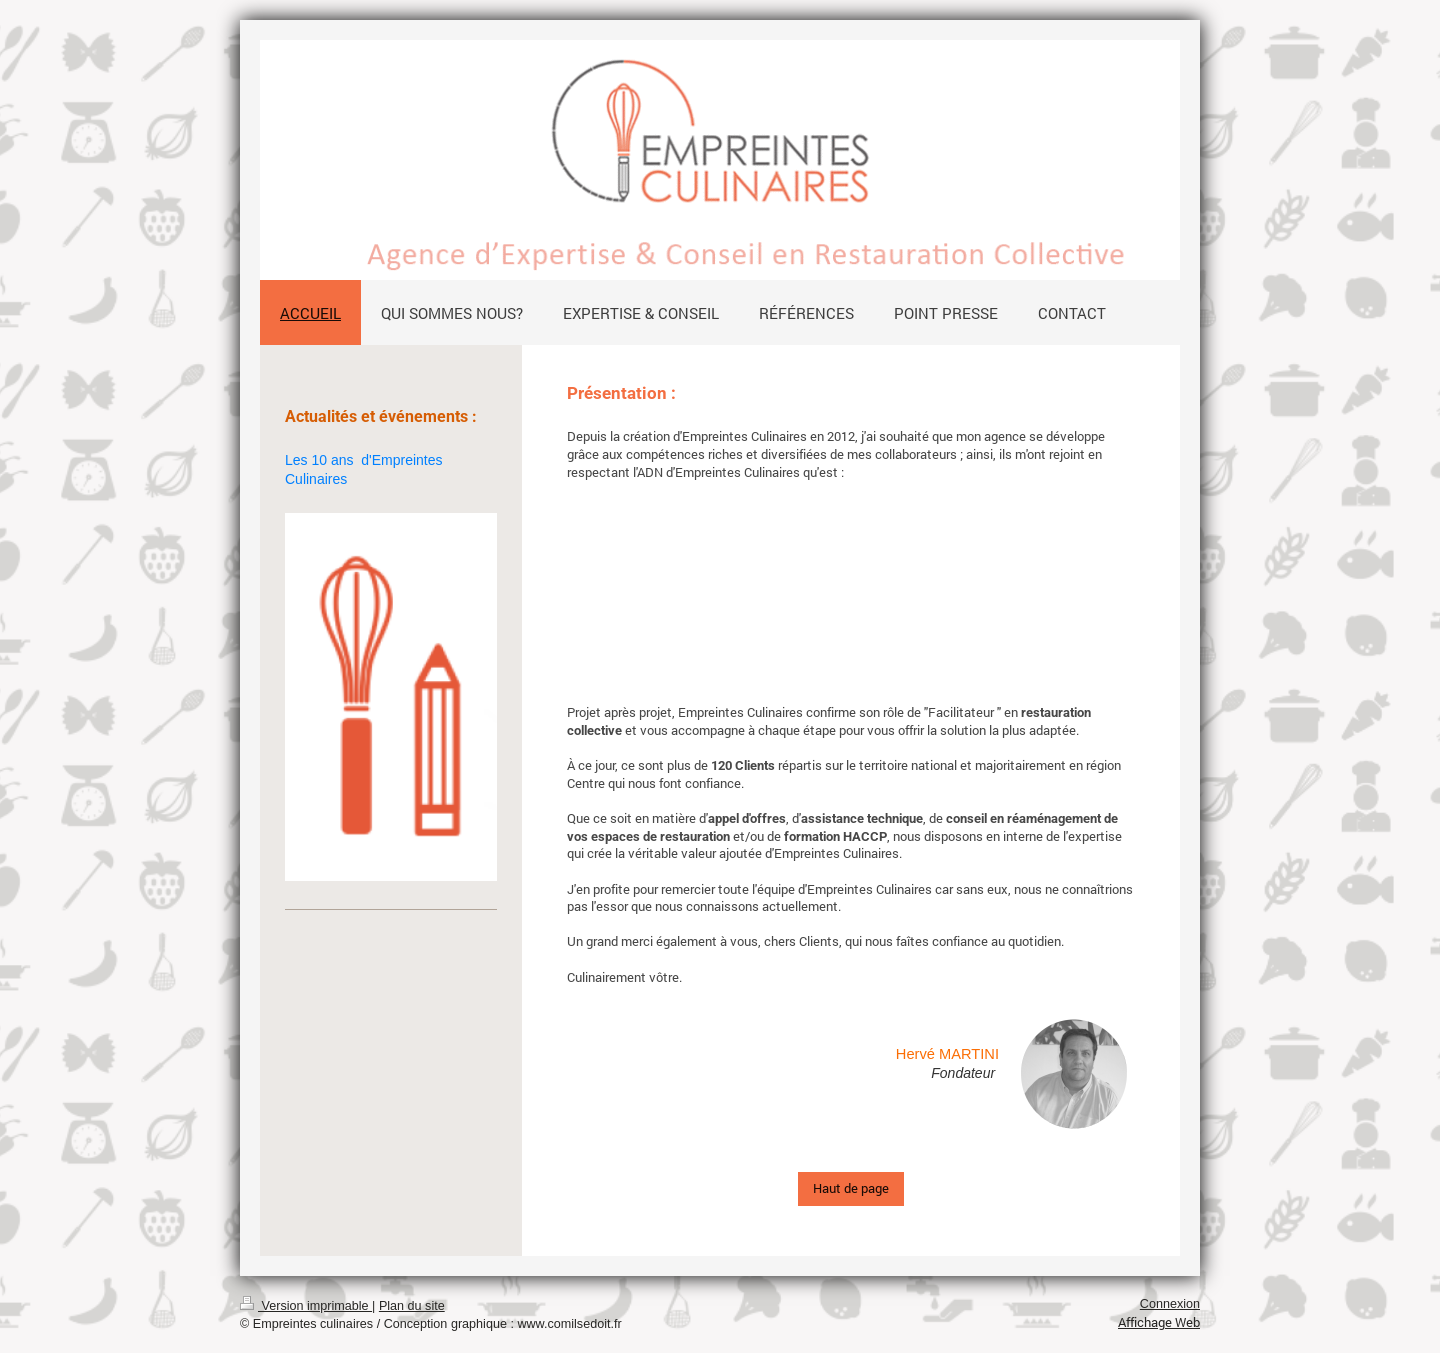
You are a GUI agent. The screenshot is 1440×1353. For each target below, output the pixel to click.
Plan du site (412, 1306)
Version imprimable (306, 1306)
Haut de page (851, 1188)
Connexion (1170, 1304)
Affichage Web (1159, 1322)
